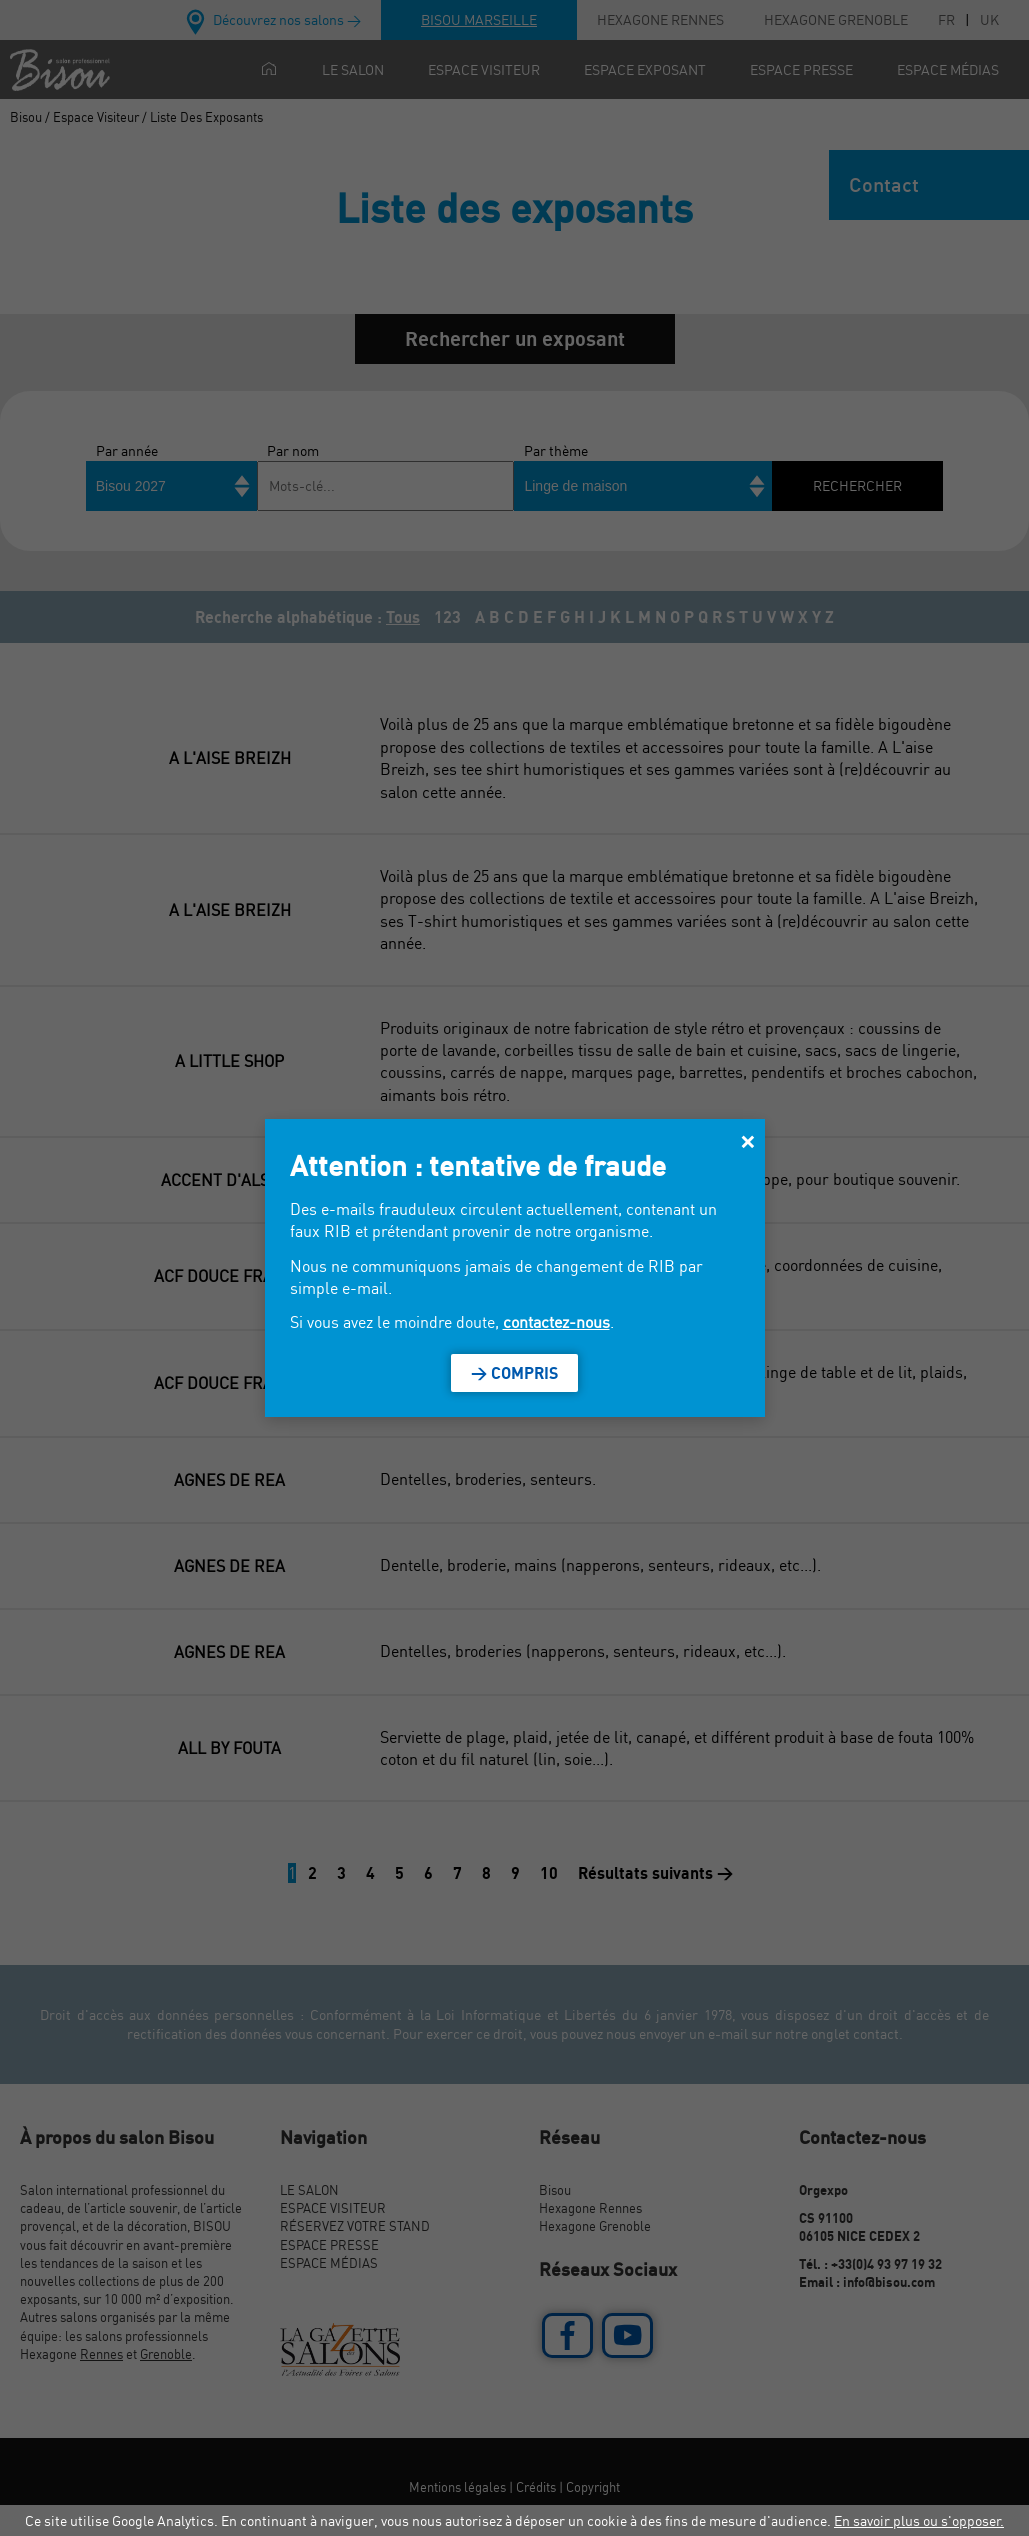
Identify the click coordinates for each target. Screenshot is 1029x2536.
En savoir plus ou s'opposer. (919, 2520)
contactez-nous (556, 1322)
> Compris (514, 1373)
